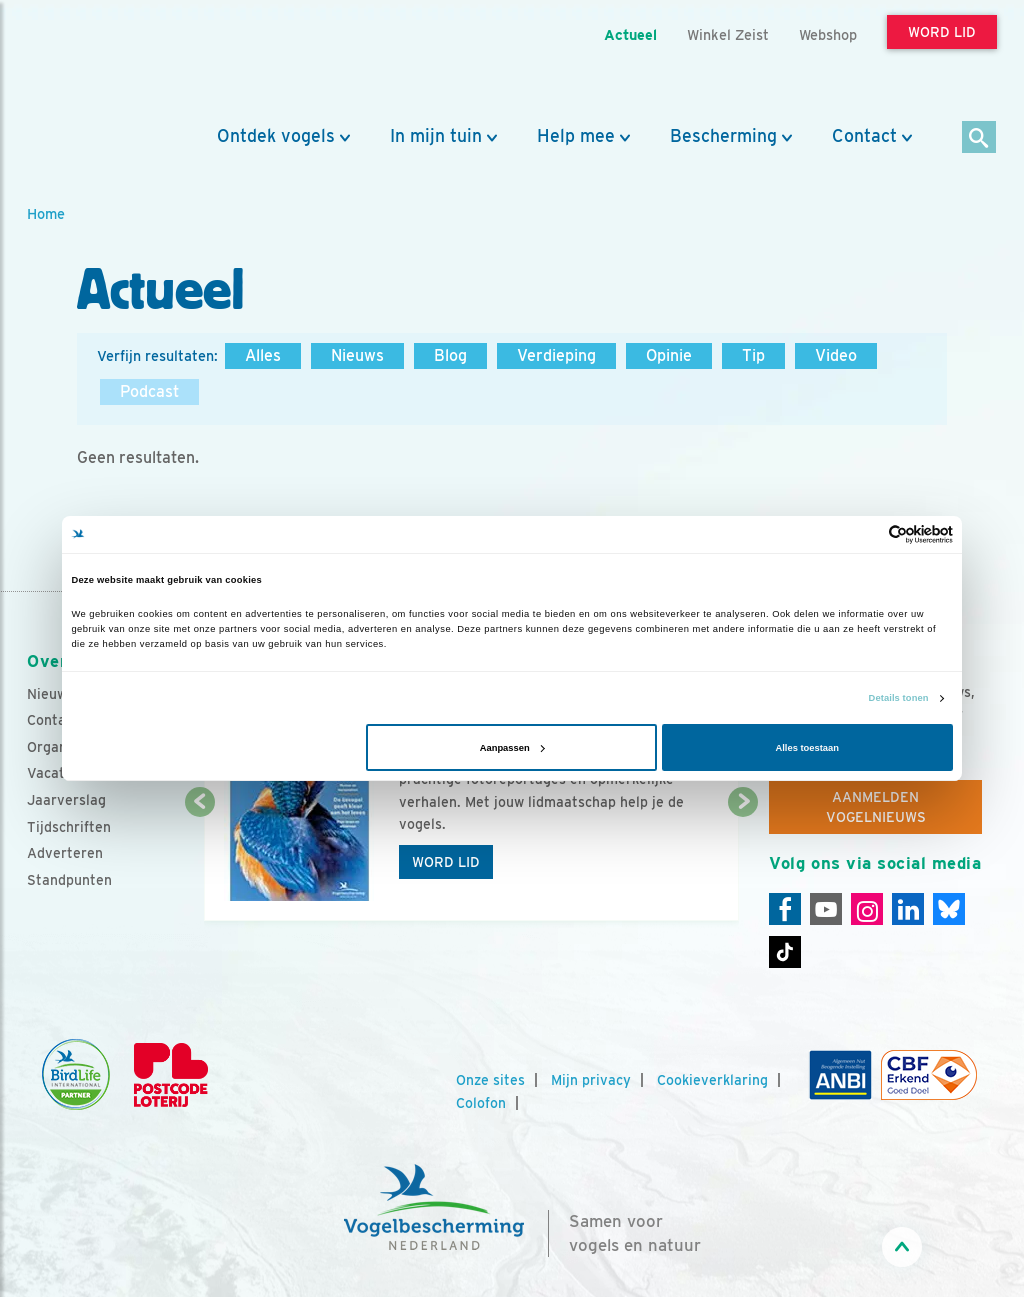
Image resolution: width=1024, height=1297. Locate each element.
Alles (263, 355)
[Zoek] (979, 138)
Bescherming (723, 136)
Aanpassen (512, 748)
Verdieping (556, 355)
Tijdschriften (69, 827)
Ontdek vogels (276, 136)
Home (46, 213)
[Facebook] (785, 909)
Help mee (576, 136)
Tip (753, 355)
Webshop (828, 34)
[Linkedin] (908, 909)
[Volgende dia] (743, 863)
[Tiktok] (785, 952)
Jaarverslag (66, 800)
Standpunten (69, 880)
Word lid (446, 862)
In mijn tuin (436, 136)
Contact (864, 136)
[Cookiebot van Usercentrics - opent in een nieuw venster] (865, 534)
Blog (450, 355)
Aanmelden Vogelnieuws (876, 807)
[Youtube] (826, 909)
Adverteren (65, 853)
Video (836, 355)
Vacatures (60, 773)
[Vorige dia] (200, 863)
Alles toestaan (806, 748)
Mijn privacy (591, 1080)
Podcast (149, 391)
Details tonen (899, 698)
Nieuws (357, 355)
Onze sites (490, 1080)
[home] (117, 63)
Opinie (669, 355)
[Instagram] (867, 909)
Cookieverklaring (712, 1080)
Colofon (481, 1103)
